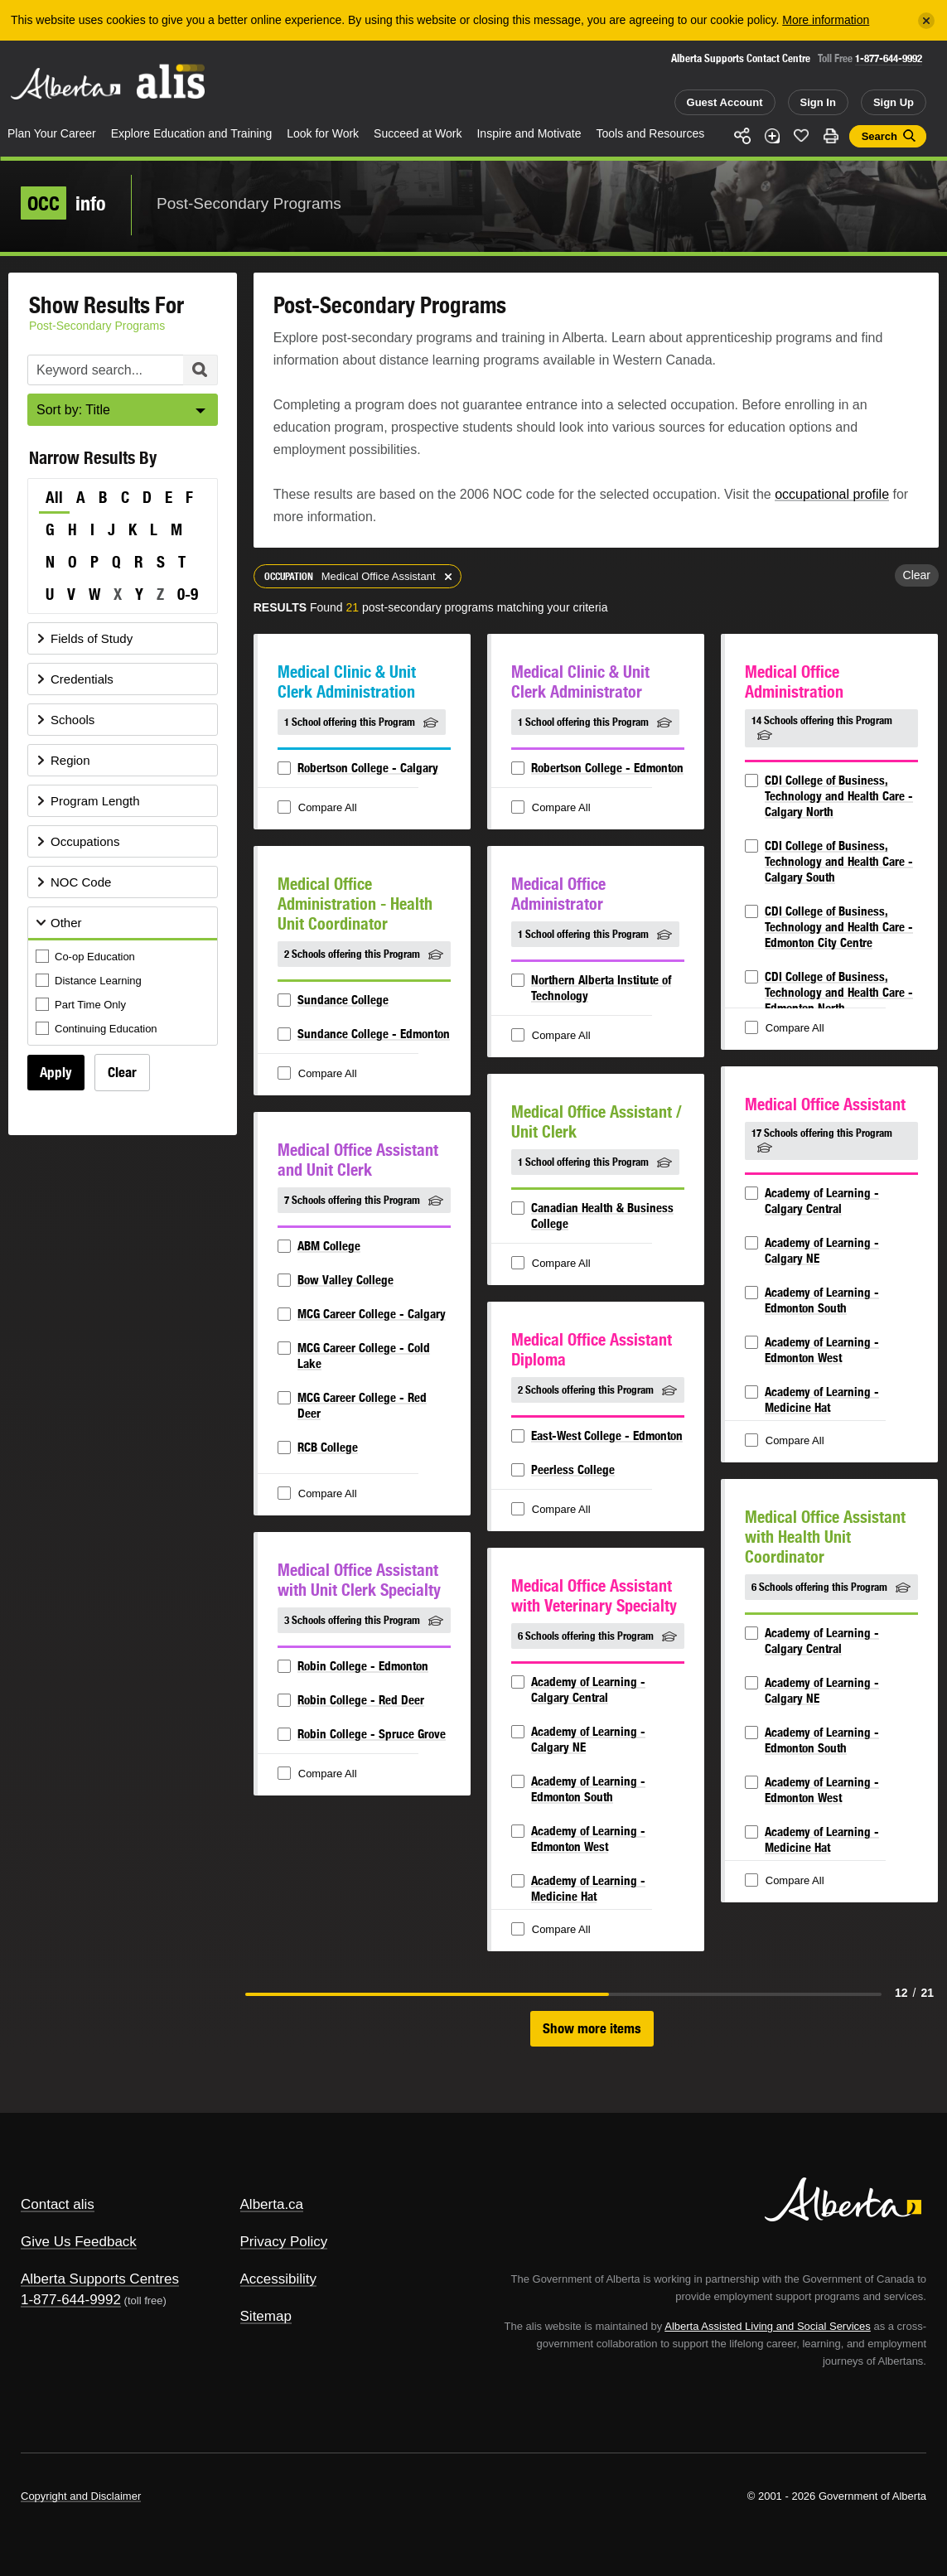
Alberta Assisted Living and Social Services (767, 2326)
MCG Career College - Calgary (371, 1314)
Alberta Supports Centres (100, 2279)
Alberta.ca (272, 2204)
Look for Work (323, 133)
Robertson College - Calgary (367, 768)
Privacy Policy (284, 2242)
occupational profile (832, 494)
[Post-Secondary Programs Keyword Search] (122, 370)
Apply (56, 1072)
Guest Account (725, 102)
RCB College (327, 1447)
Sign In (818, 102)
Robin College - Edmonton (362, 1666)
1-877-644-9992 (888, 58)
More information (825, 20)
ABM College (328, 1246)
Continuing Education (97, 1029)
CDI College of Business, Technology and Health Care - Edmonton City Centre (839, 927)
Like (801, 135)
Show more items (592, 2028)
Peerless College (573, 1469)
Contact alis (57, 2204)
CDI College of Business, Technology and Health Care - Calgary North (839, 796)
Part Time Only (82, 1005)
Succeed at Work (417, 133)
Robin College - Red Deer (360, 1700)
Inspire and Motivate (528, 133)
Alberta (65, 83)
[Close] (926, 20)
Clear (122, 1072)
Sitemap (266, 2316)
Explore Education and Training (192, 133)
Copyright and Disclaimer (81, 2496)
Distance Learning (90, 981)
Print (831, 136)
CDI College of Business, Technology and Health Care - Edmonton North (839, 992)
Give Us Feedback (79, 2242)
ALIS (171, 81)
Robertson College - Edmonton (607, 768)
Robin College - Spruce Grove (371, 1734)
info (63, 203)
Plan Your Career (51, 133)
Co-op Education (86, 957)
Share (742, 136)
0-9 (187, 594)
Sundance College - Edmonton (373, 1034)
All (54, 497)
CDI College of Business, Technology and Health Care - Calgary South (839, 861)
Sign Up (893, 102)
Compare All (319, 808)
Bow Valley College (345, 1280)
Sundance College (343, 1000)
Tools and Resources (651, 133)
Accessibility (278, 2279)
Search (879, 136)
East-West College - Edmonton (607, 1435)
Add (772, 136)
